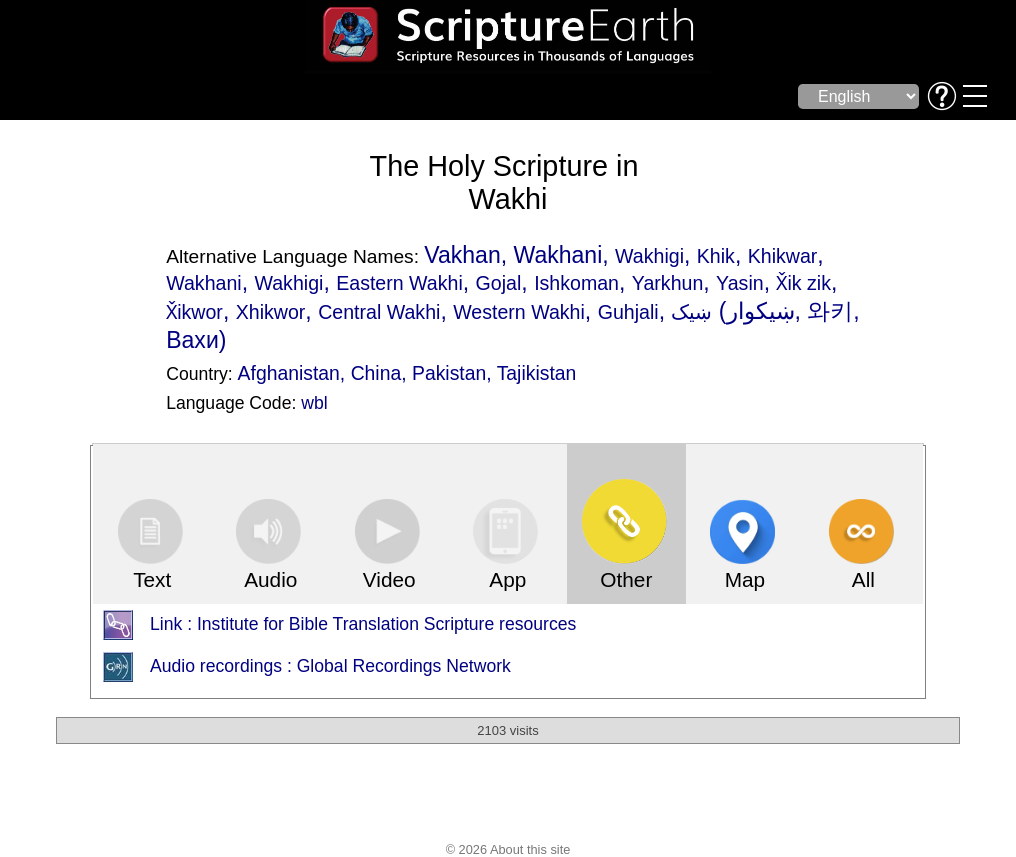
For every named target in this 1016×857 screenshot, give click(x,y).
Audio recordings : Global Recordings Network (330, 667)
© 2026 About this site (508, 849)
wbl (314, 403)
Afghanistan (289, 373)
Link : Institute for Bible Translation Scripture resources (363, 625)
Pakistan (449, 373)
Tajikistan (537, 373)
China (376, 373)
